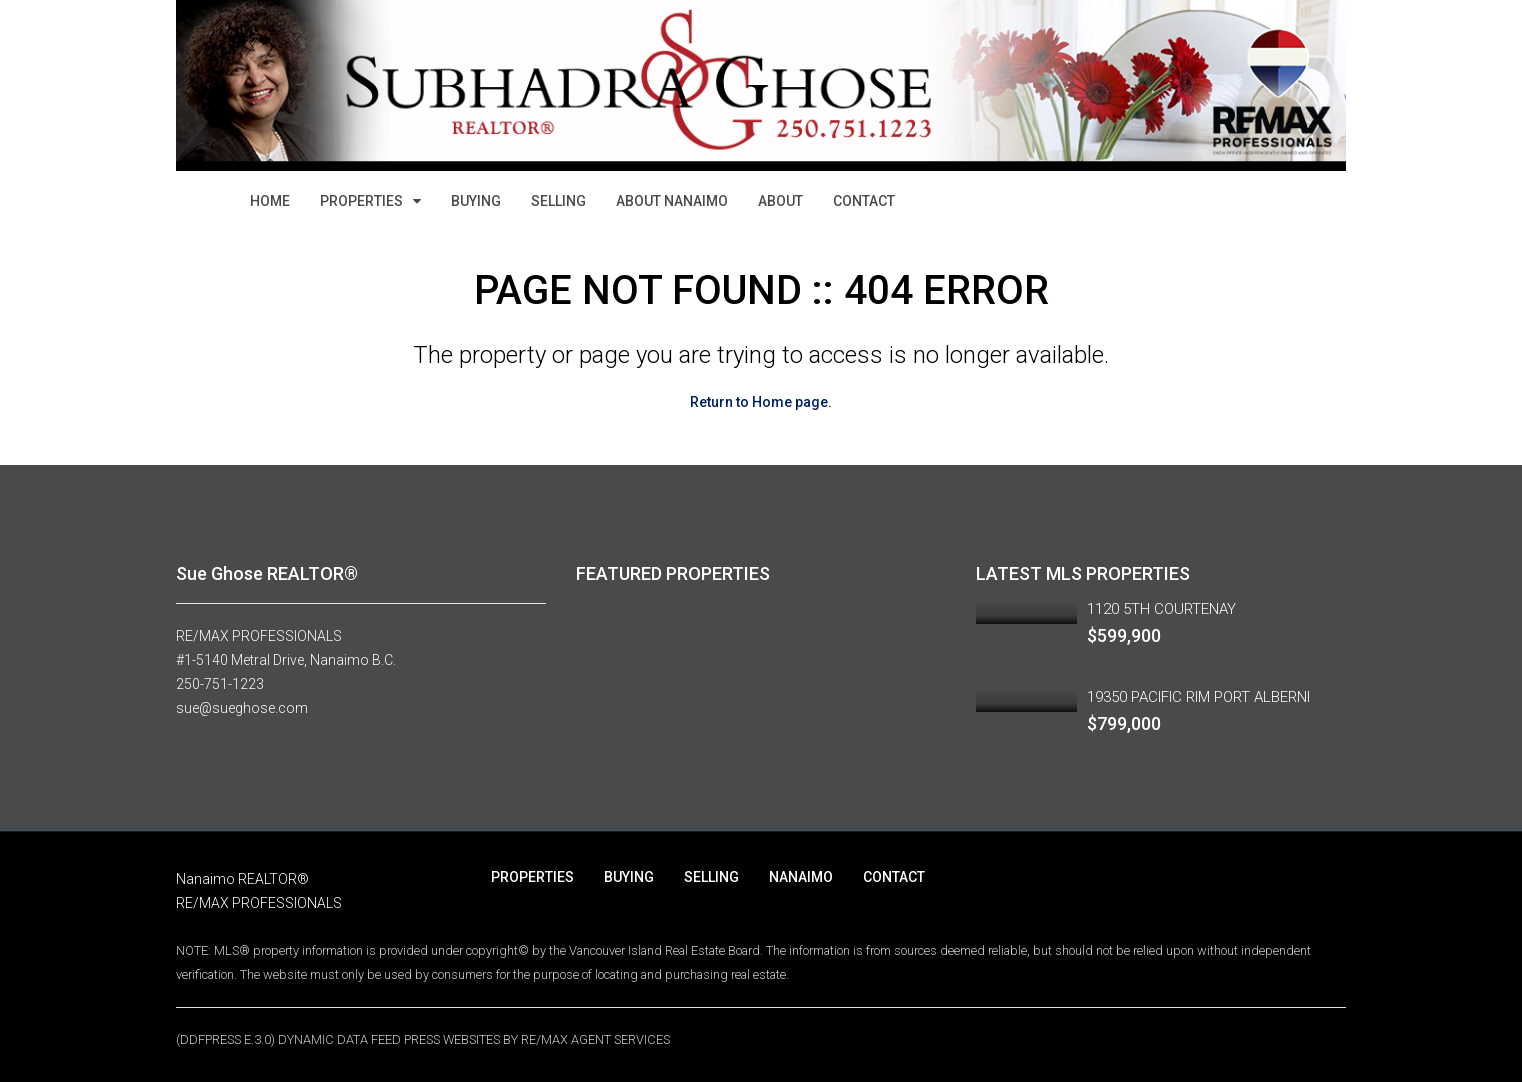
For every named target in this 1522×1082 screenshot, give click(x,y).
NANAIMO (801, 877)
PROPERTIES (361, 201)
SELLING (558, 201)
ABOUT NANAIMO (672, 201)
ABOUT (780, 201)
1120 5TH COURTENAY (1161, 609)
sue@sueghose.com (242, 708)
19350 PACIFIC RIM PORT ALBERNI (1198, 697)
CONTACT (864, 201)
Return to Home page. (761, 402)
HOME (270, 201)
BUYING (476, 201)
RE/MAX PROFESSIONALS (259, 636)
